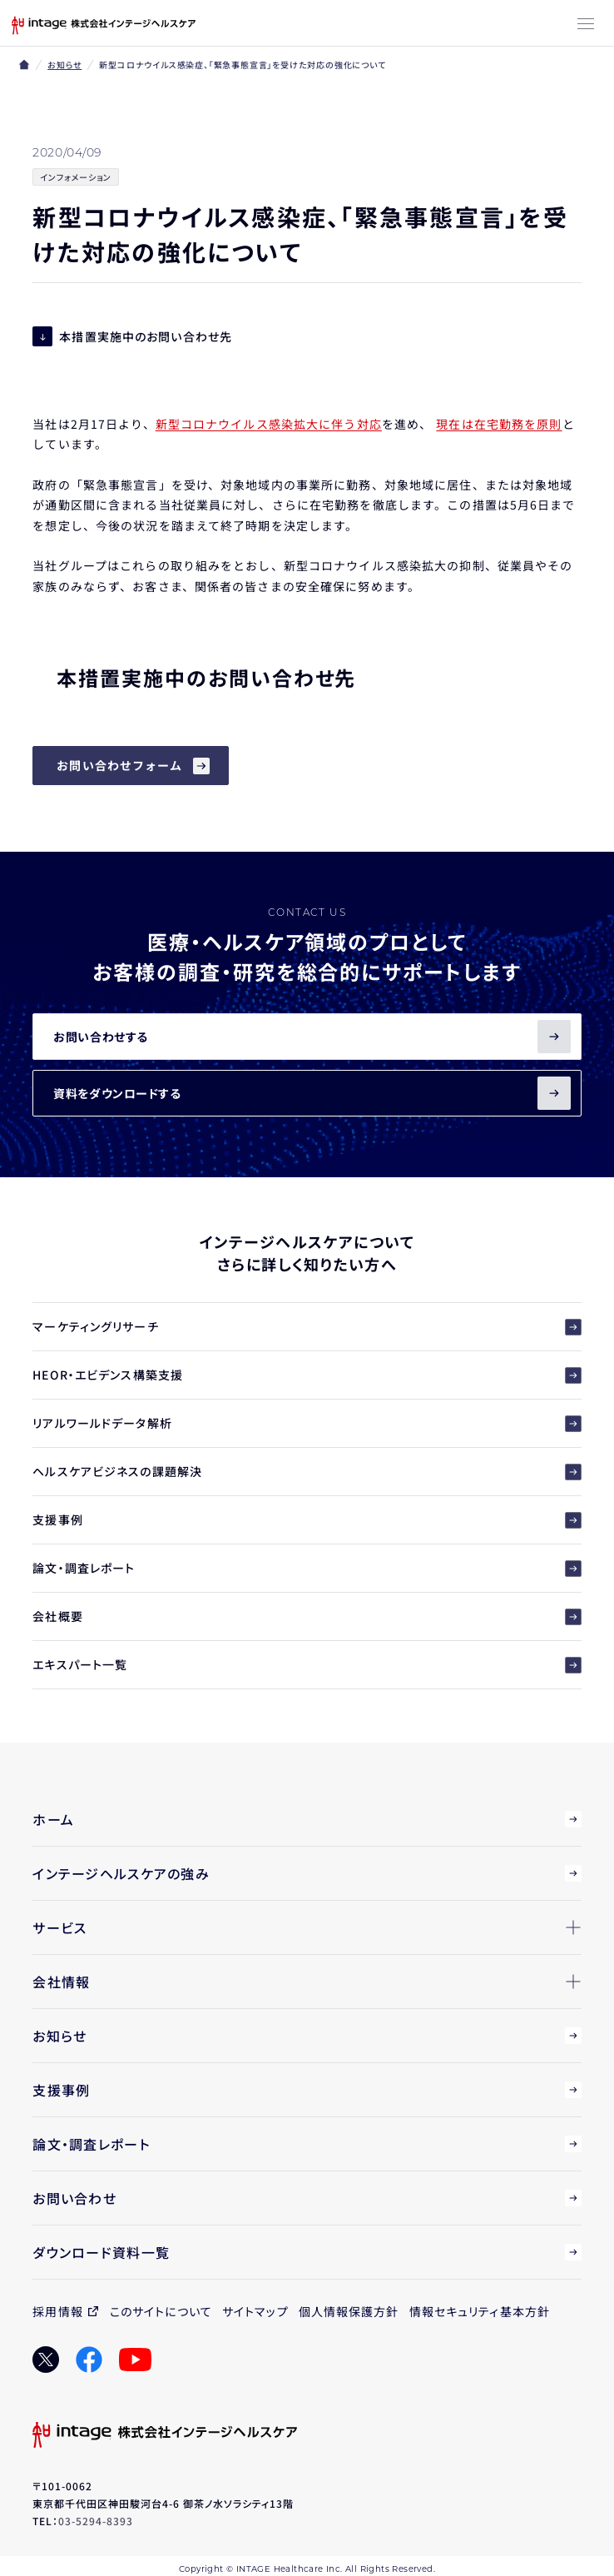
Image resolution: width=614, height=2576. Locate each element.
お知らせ (64, 64)
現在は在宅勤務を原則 (499, 423)
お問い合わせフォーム (119, 765)
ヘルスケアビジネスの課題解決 (306, 1471)
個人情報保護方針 (349, 2311)
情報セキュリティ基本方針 (479, 2311)
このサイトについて (161, 2311)
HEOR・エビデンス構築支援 (306, 1375)
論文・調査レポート (306, 1568)
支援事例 (306, 1520)
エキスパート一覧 (306, 1664)
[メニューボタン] (585, 25)
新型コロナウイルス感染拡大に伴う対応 (269, 423)
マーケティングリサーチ (306, 1326)
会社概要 (306, 1616)
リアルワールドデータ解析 (306, 1423)
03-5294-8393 (95, 2521)
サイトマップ (255, 2311)
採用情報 (57, 2311)
